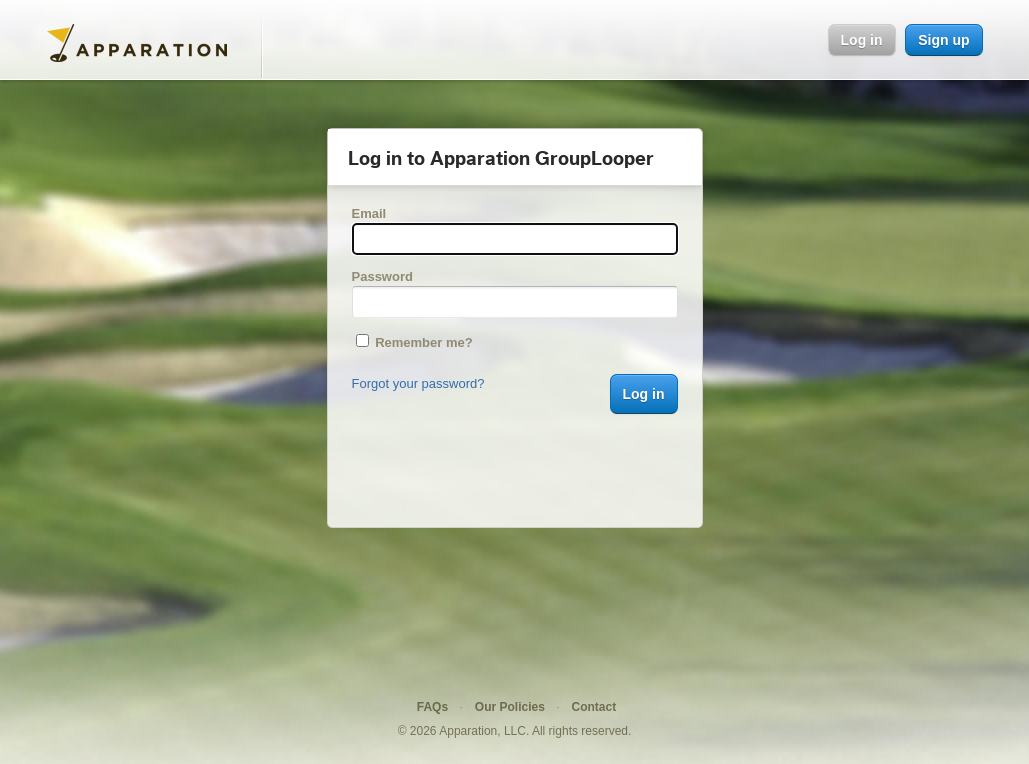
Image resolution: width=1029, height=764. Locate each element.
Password (382, 276)
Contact (594, 707)
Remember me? (414, 342)
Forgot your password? (418, 383)
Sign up (943, 40)
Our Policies (510, 707)
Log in (862, 40)
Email (369, 213)
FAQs (432, 707)
